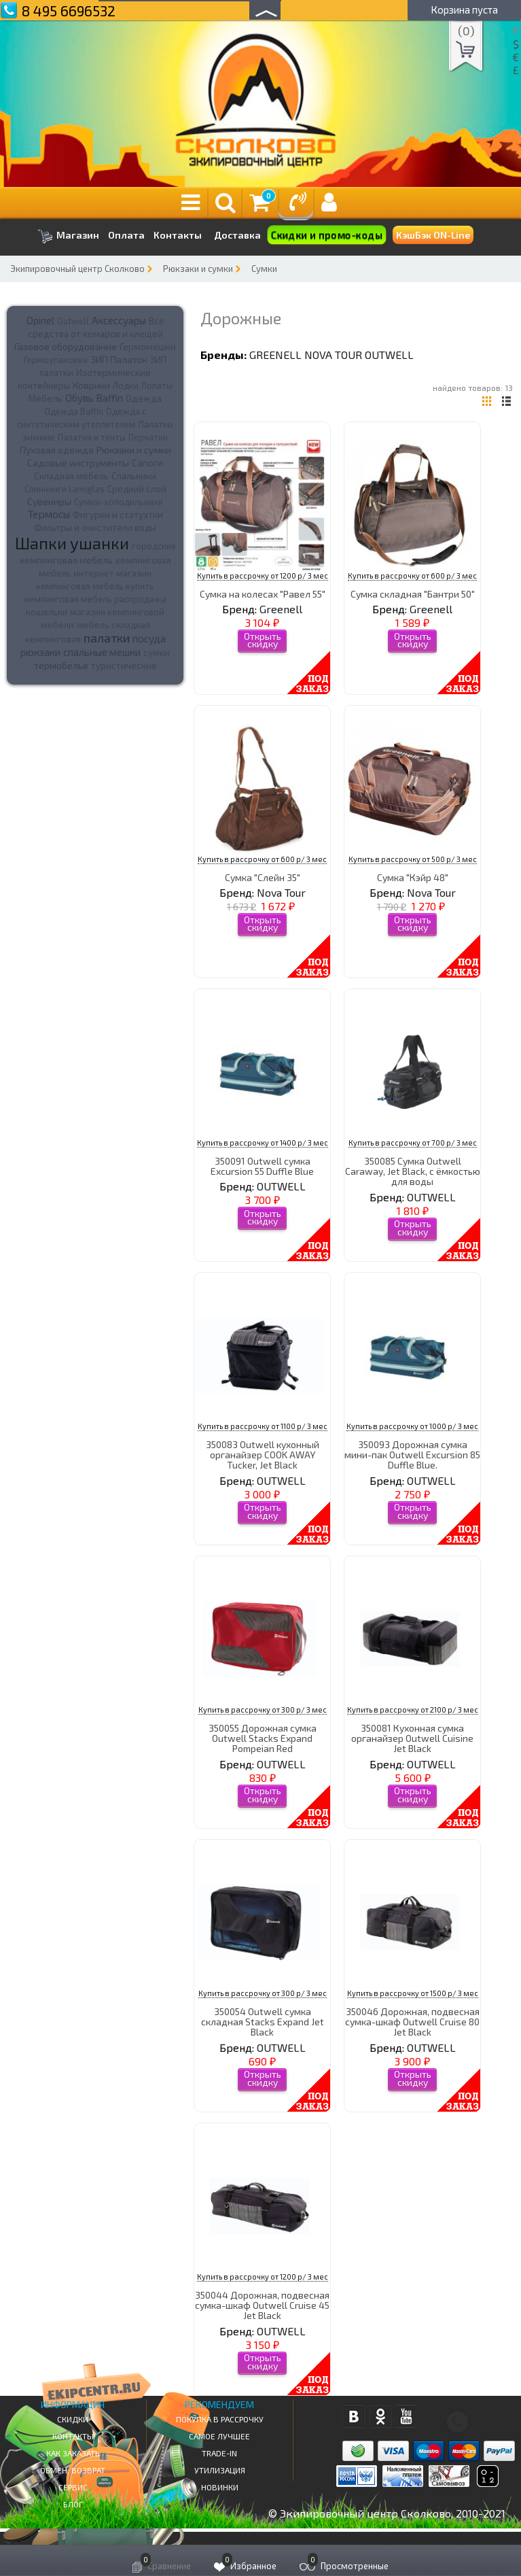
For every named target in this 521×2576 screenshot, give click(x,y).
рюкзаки (40, 652)
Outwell (73, 320)
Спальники (133, 475)
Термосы (49, 513)
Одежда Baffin (73, 411)
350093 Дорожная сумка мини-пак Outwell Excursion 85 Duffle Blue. (412, 1455)
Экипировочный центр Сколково (77, 268)
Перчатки (148, 437)
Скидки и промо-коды (327, 235)
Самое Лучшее (219, 2436)
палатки (107, 637)
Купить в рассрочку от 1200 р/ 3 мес (262, 575)
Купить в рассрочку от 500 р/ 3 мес (412, 859)
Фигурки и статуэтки (118, 514)
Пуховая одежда (57, 450)
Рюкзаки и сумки (198, 268)
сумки (156, 652)
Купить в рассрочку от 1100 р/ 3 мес (262, 1426)
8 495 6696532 (68, 10)
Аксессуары (119, 320)
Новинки (219, 2487)
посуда (149, 638)
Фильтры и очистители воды (95, 527)
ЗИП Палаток (118, 359)
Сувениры (49, 501)
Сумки (264, 268)
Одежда (144, 398)
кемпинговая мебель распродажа (95, 599)
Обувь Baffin (94, 398)
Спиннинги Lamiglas (64, 488)
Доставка (237, 235)
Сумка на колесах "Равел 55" (262, 594)
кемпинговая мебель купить (95, 586)
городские (154, 545)
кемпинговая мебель (66, 560)
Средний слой (136, 488)
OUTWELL (389, 354)
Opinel (40, 320)
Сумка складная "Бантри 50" (413, 594)
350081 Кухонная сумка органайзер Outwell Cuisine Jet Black (412, 1738)
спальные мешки (102, 652)
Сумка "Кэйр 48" (412, 877)
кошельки (46, 611)
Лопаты (157, 385)
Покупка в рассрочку (220, 2419)
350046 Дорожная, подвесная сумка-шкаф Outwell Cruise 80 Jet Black (412, 2022)
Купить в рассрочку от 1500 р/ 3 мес (412, 1993)
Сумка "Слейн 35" (262, 877)
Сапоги (147, 462)
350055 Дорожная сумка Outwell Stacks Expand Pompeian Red (263, 1738)
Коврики (91, 385)
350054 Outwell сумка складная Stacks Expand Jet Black (262, 2022)
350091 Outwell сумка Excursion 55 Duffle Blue (262, 1166)
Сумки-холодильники (118, 501)
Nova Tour (333, 354)
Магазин (68, 236)
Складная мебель (71, 475)
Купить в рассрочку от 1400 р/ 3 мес (262, 1142)
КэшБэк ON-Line (433, 235)
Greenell (275, 354)
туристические (124, 665)
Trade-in (219, 2453)
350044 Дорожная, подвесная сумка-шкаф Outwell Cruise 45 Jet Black (262, 2305)
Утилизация (219, 2470)
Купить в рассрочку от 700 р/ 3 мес (412, 1142)
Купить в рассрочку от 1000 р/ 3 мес (412, 1426)
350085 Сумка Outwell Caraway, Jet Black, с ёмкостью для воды (412, 1171)
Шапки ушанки (72, 543)
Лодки (126, 385)
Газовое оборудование (65, 346)
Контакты (178, 235)
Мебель (45, 398)
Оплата (126, 235)
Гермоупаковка (56, 359)
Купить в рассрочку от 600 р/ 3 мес (412, 575)
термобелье (61, 665)
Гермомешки (148, 346)
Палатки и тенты (92, 437)
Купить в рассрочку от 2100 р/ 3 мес (412, 1709)
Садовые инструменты (78, 462)
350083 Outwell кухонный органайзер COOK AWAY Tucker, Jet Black (262, 1455)
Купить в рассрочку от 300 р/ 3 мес (262, 1709)
